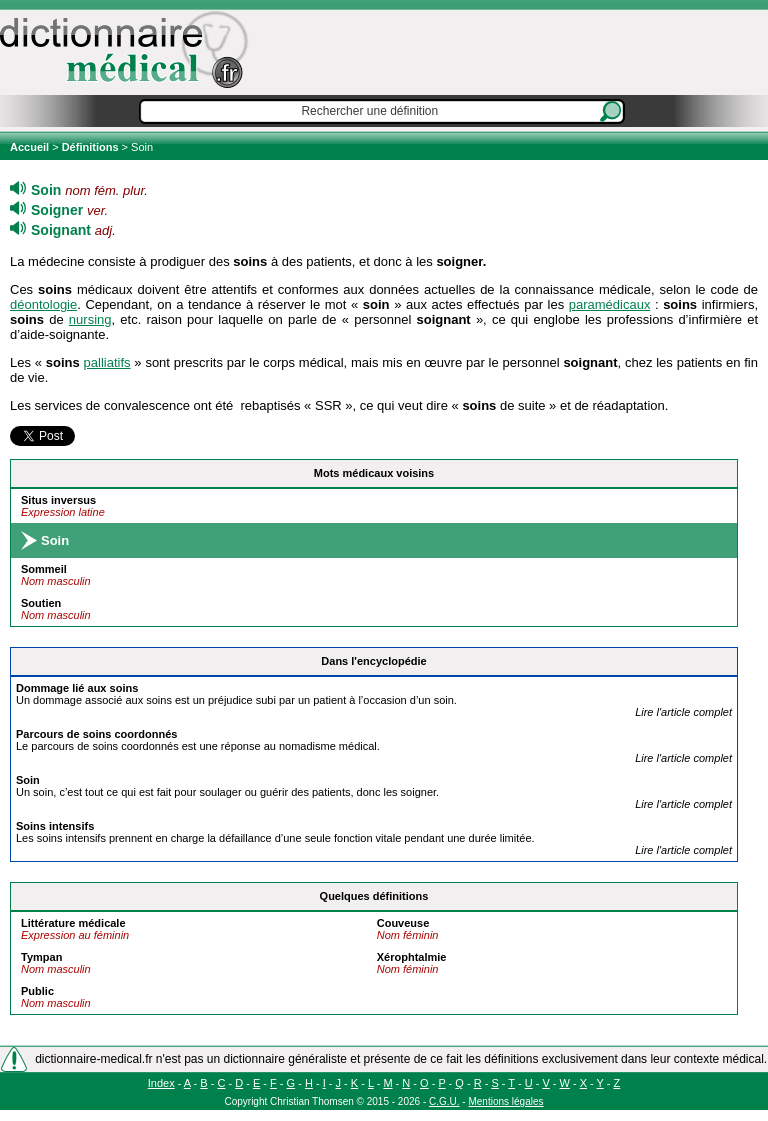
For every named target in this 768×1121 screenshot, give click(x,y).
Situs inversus (58, 500)
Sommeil (44, 569)
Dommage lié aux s (77, 688)
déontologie (43, 304)
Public (37, 991)
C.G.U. (444, 1101)
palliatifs (107, 362)
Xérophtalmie (412, 957)
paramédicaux (610, 304)
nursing (90, 319)
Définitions (90, 147)
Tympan (41, 957)
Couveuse (403, 923)
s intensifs (55, 826)
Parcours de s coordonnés (96, 734)
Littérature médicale (73, 923)
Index (161, 1083)
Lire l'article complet (683, 712)
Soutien (41, 603)
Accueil (31, 147)
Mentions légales (505, 1101)
